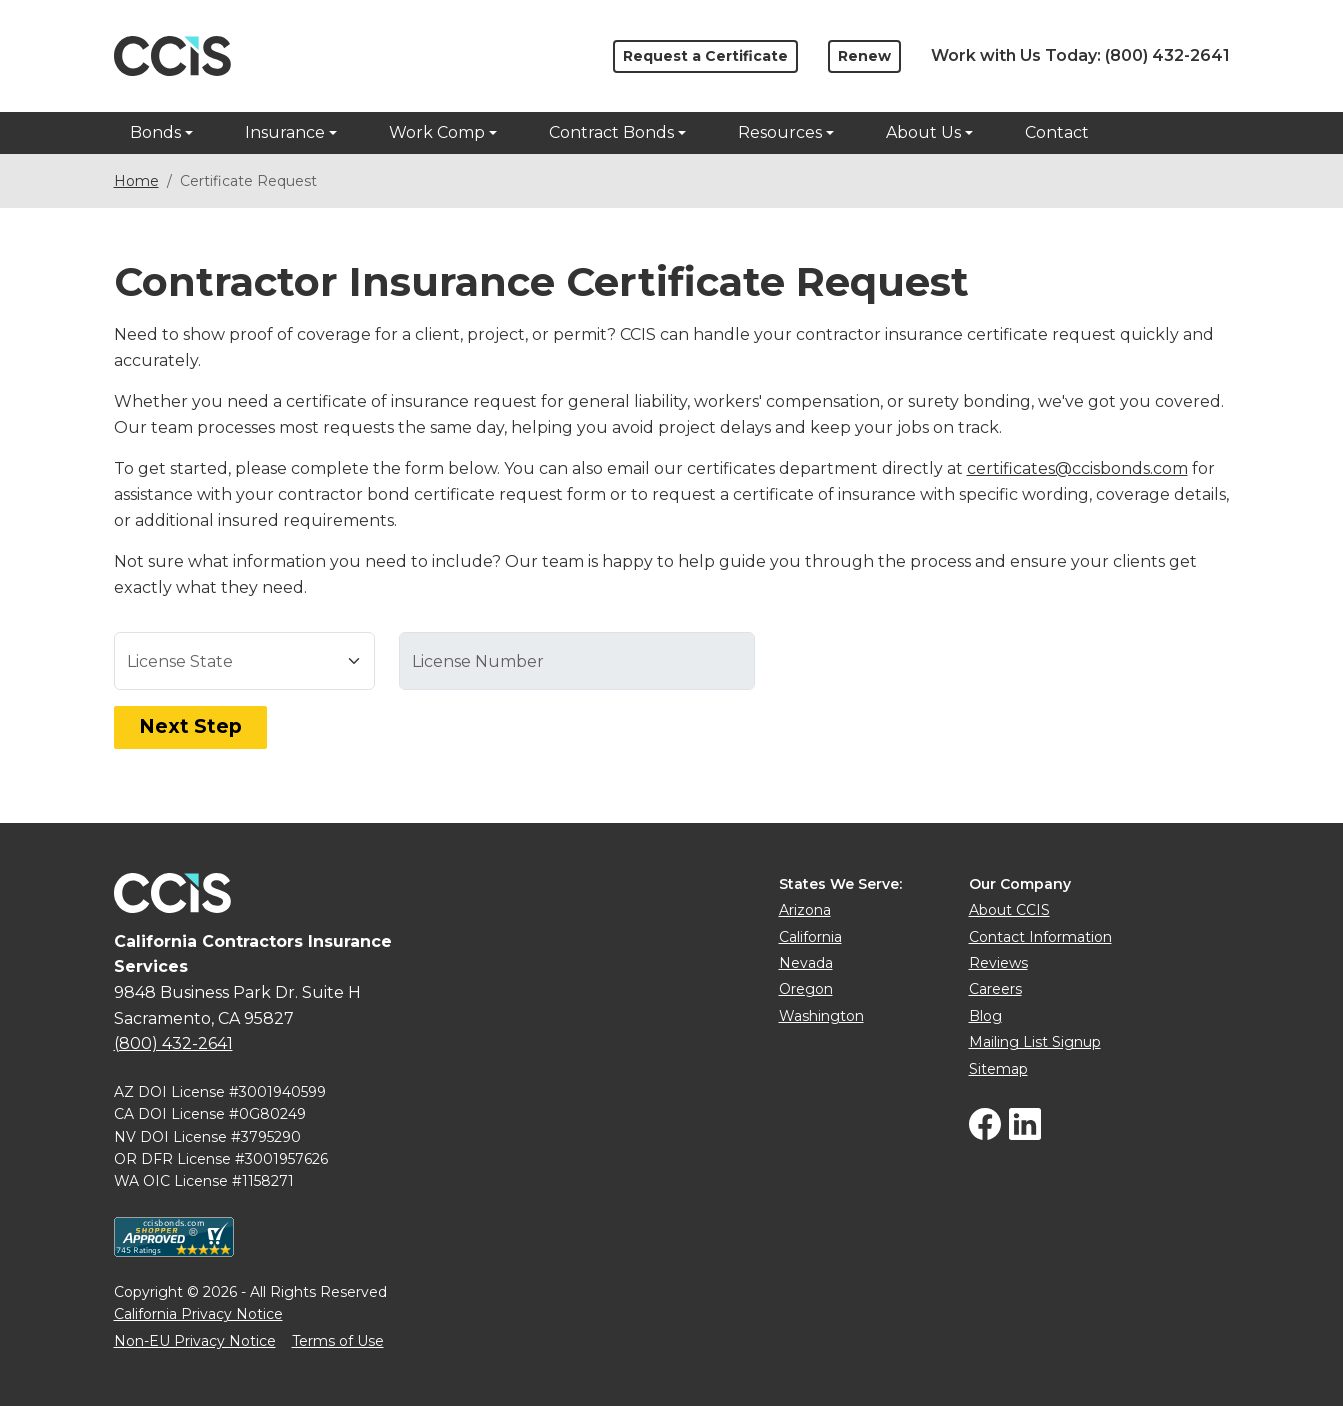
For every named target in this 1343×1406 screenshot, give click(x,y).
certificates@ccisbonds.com (1077, 468)
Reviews (998, 963)
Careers (995, 989)
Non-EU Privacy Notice (195, 1341)
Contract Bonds (611, 132)
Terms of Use (338, 1341)
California (810, 937)
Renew (864, 56)
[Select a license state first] (577, 661)
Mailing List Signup (1035, 1042)
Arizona (805, 910)
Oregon (806, 989)
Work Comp (437, 132)
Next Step (190, 726)
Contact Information (1040, 937)
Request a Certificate (705, 56)
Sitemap (998, 1069)
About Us (923, 132)
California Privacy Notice (198, 1314)
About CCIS (1009, 910)
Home (136, 181)
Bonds (155, 132)
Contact (1057, 132)
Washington (821, 1016)
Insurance (285, 132)
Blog (985, 1016)
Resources (780, 132)
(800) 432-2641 (1167, 55)
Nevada (806, 963)
